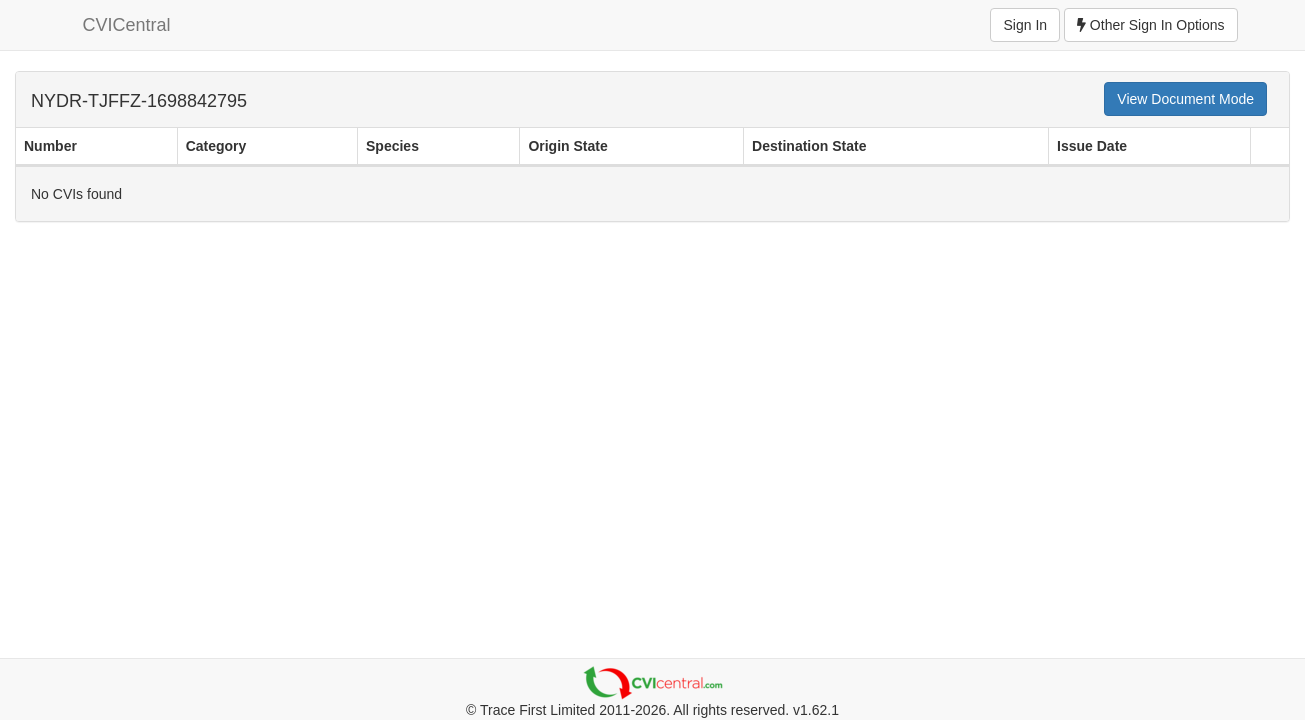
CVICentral (127, 25)
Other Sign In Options (1151, 25)
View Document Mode (1185, 99)
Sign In (1025, 25)
